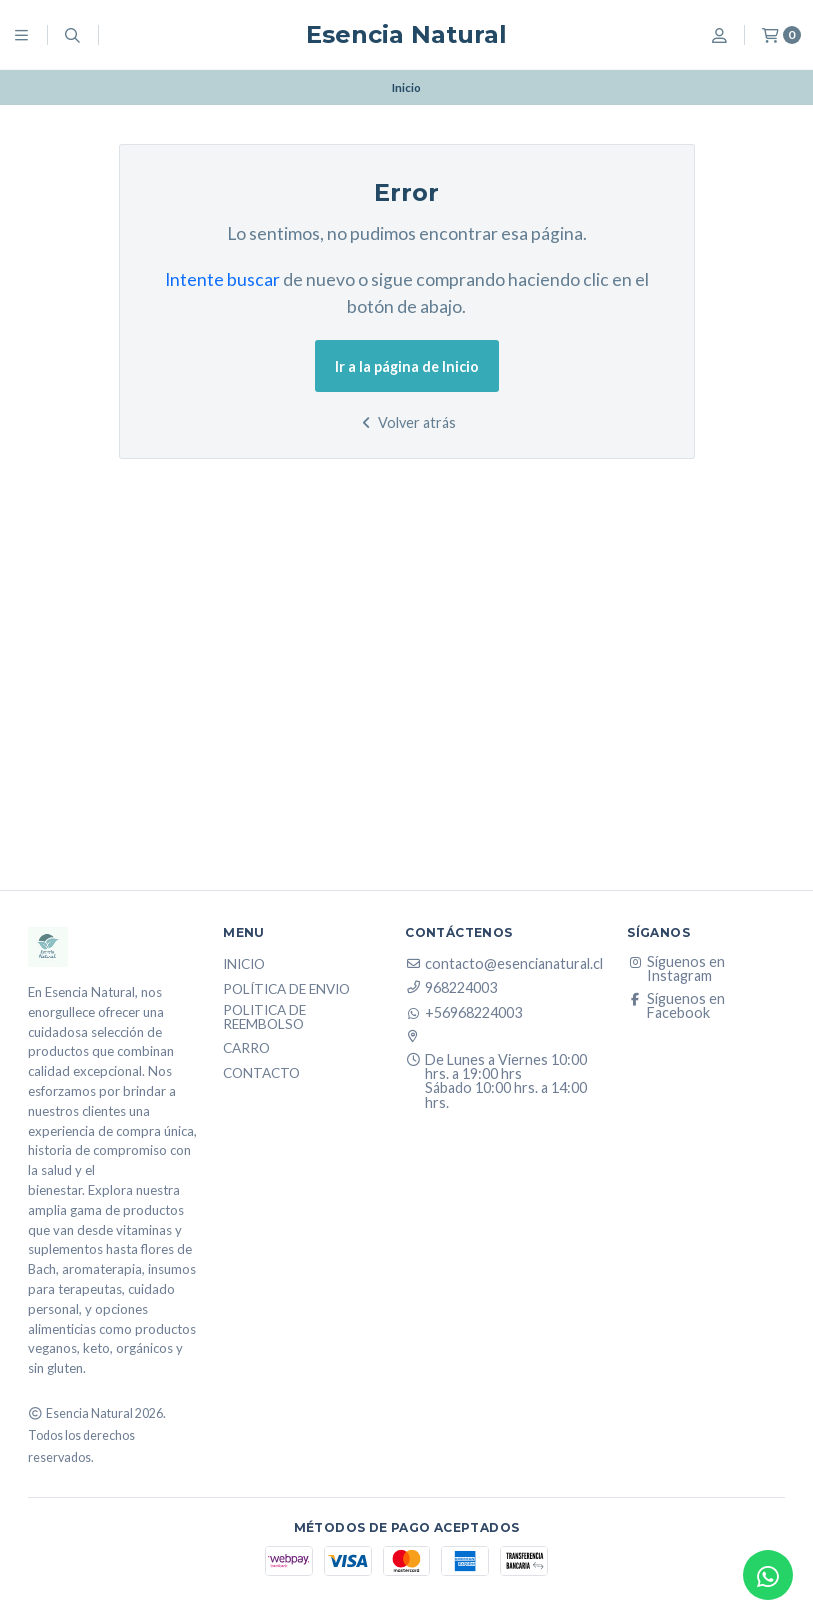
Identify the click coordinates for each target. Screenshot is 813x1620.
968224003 (451, 988)
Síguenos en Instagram (676, 969)
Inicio (244, 965)
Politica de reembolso (264, 1017)
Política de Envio (286, 990)
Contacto (261, 1074)
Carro (246, 1049)
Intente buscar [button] (222, 279)
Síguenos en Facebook (676, 1006)
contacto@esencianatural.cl (504, 964)
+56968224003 (463, 1013)
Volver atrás (406, 422)
